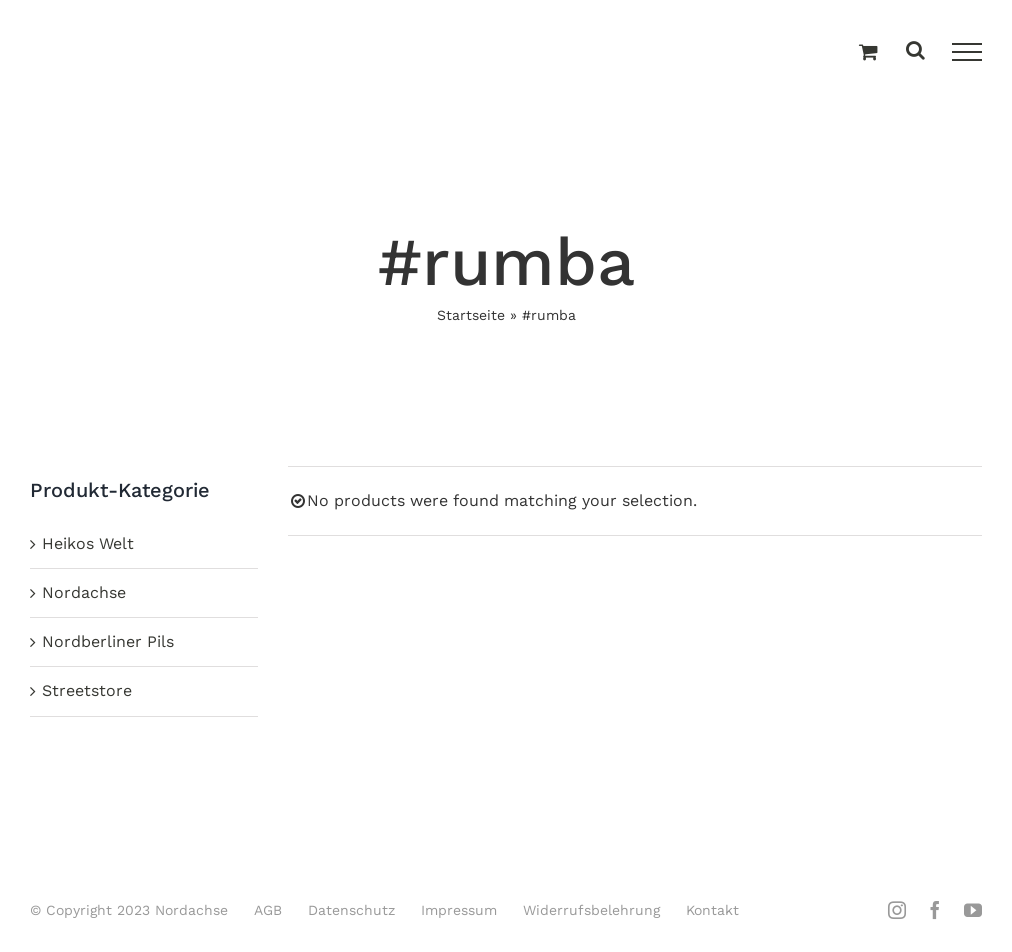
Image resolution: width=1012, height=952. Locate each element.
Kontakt (712, 910)
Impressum (459, 910)
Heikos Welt (88, 543)
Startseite (471, 315)
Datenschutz (351, 910)
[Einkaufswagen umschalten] (868, 53)
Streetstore (87, 690)
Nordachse (84, 592)
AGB (268, 910)
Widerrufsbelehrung (591, 910)
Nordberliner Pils (108, 641)
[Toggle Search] (915, 51)
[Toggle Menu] (967, 52)
